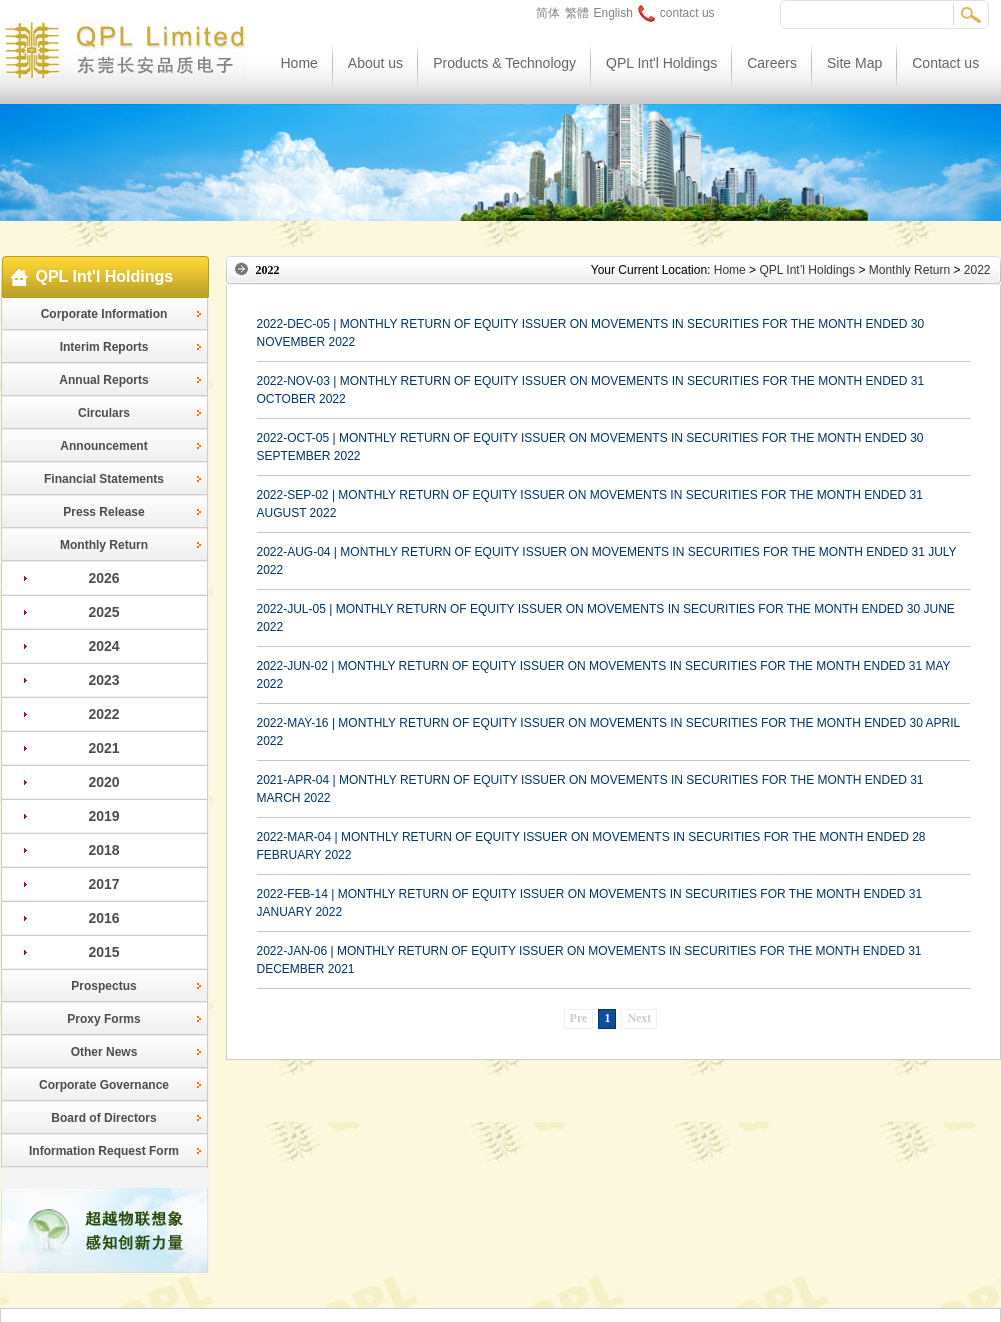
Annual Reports (103, 380)
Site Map (854, 63)
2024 (103, 646)
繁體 (577, 13)
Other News (104, 1052)
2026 (103, 578)
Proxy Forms (103, 1019)
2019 (103, 816)
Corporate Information (104, 314)
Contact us (945, 63)
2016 (103, 918)
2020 (103, 782)
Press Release (103, 512)
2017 (103, 884)
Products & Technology (504, 63)
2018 (103, 850)
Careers (772, 63)
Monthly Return (104, 545)
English (613, 13)
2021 (103, 748)
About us (375, 63)
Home (299, 63)
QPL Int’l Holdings (807, 270)
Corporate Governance (104, 1085)
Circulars (104, 413)
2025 (103, 612)
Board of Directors (103, 1118)
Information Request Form (104, 1151)
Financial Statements (104, 479)
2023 (103, 680)
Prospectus (103, 986)
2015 (103, 952)
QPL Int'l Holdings (661, 63)
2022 (103, 714)
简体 (548, 13)
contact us (676, 13)
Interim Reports (104, 347)
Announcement (103, 446)
